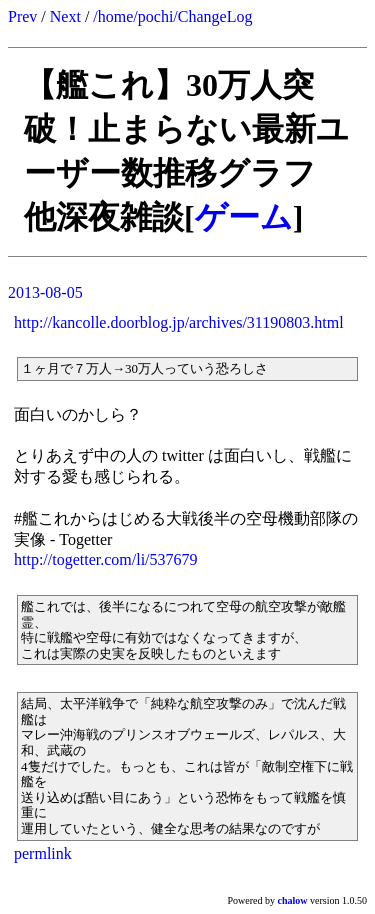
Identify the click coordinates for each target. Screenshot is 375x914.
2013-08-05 (45, 292)
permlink (43, 853)
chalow (293, 900)
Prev (22, 16)
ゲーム (244, 217)
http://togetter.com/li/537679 (106, 559)
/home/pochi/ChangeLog (172, 16)
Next (65, 16)
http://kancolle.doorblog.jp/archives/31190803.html (179, 322)
